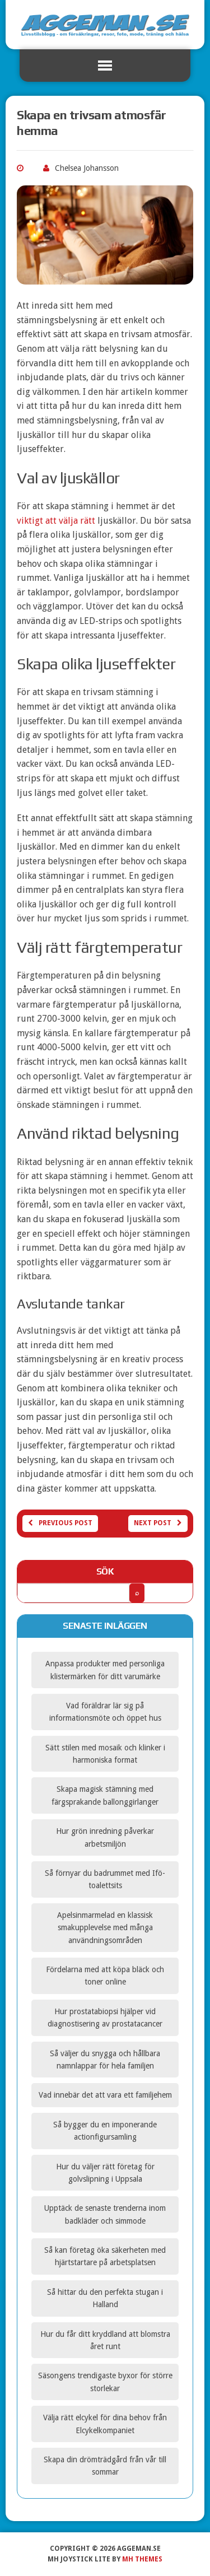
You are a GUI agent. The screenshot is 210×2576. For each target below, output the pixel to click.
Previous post (60, 1523)
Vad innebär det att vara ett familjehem (105, 2094)
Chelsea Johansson (87, 168)
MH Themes (142, 2559)
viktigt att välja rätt (56, 520)
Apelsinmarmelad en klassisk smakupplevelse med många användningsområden (105, 1928)
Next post (158, 1523)
